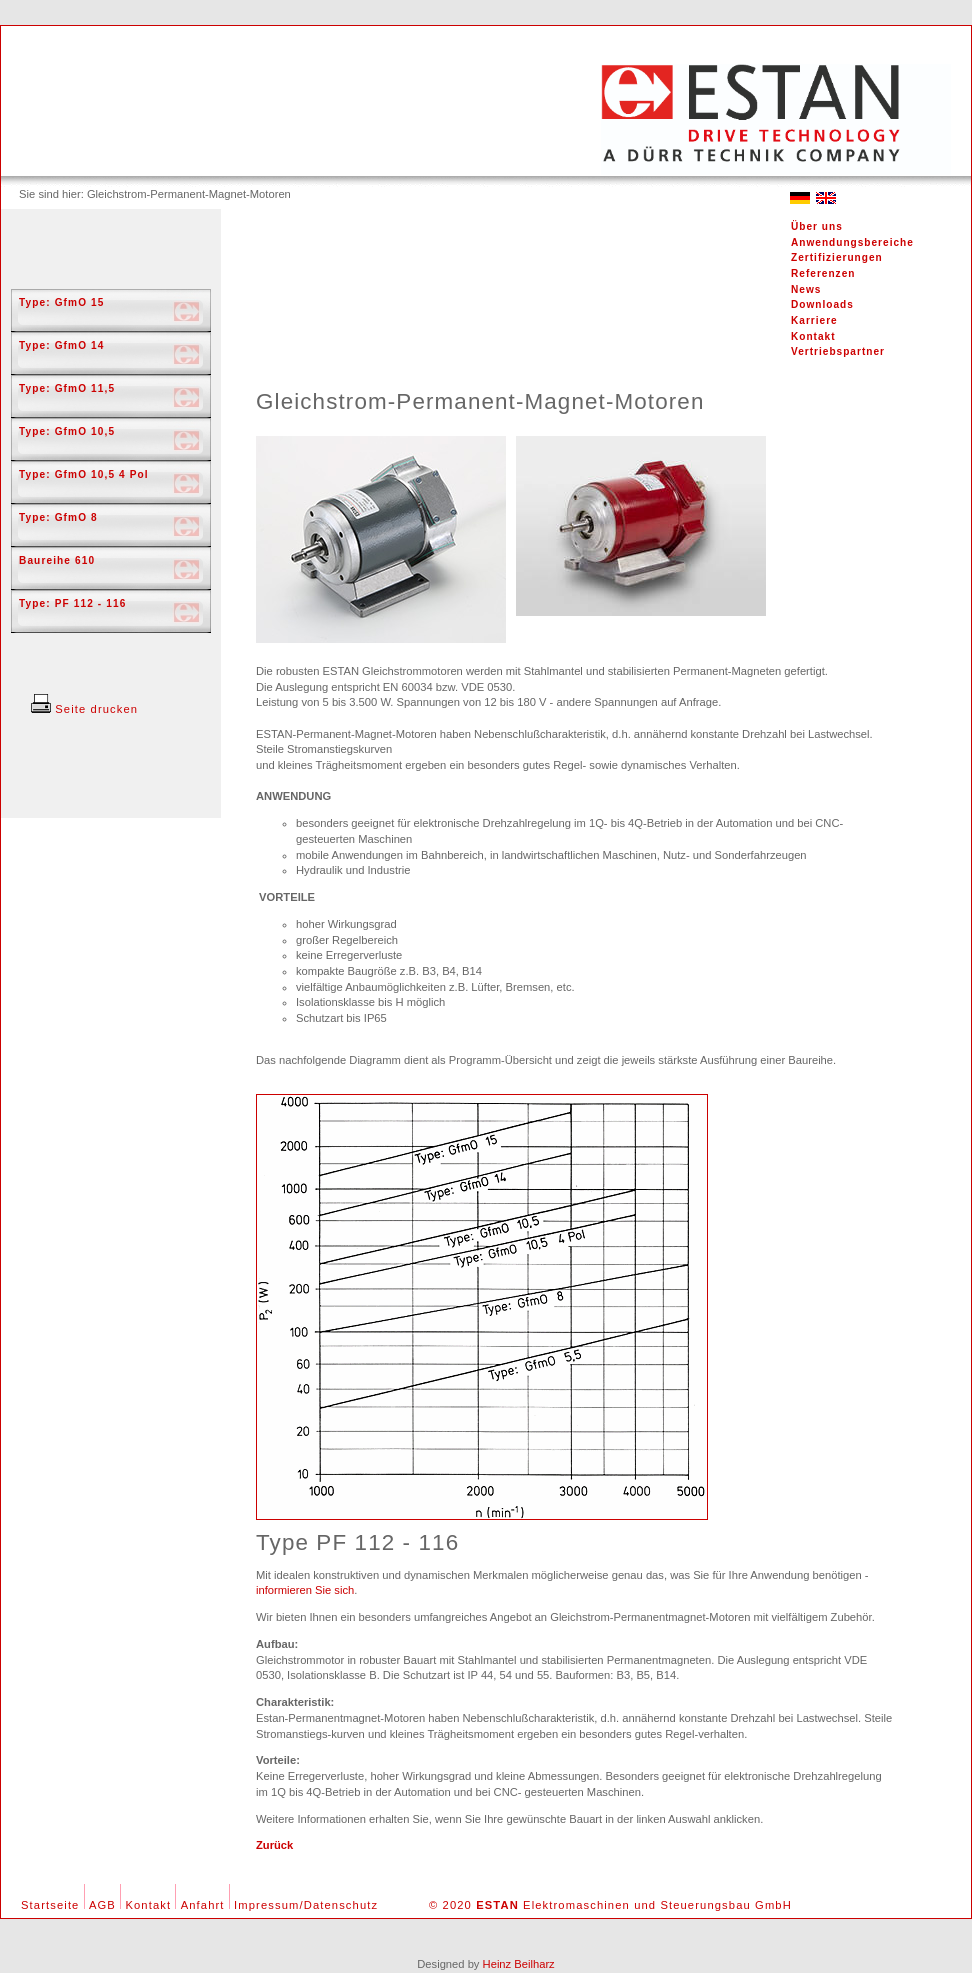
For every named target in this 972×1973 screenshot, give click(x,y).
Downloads (822, 304)
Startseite (50, 1905)
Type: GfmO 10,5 (67, 431)
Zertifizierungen (837, 257)
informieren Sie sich (305, 1590)
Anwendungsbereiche (852, 242)
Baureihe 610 (57, 560)
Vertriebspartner (838, 351)
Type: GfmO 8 (58, 517)
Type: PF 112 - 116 (72, 603)
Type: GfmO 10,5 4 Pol (84, 474)
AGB (102, 1905)
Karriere (814, 320)
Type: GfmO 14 (62, 345)
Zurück (274, 1845)
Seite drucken (84, 709)
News (806, 289)
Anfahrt (203, 1905)
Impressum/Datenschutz (306, 1905)
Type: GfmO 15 (62, 302)
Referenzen (823, 273)
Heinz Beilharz (519, 1964)
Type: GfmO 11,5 (67, 388)
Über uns (817, 226)
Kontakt (813, 336)
